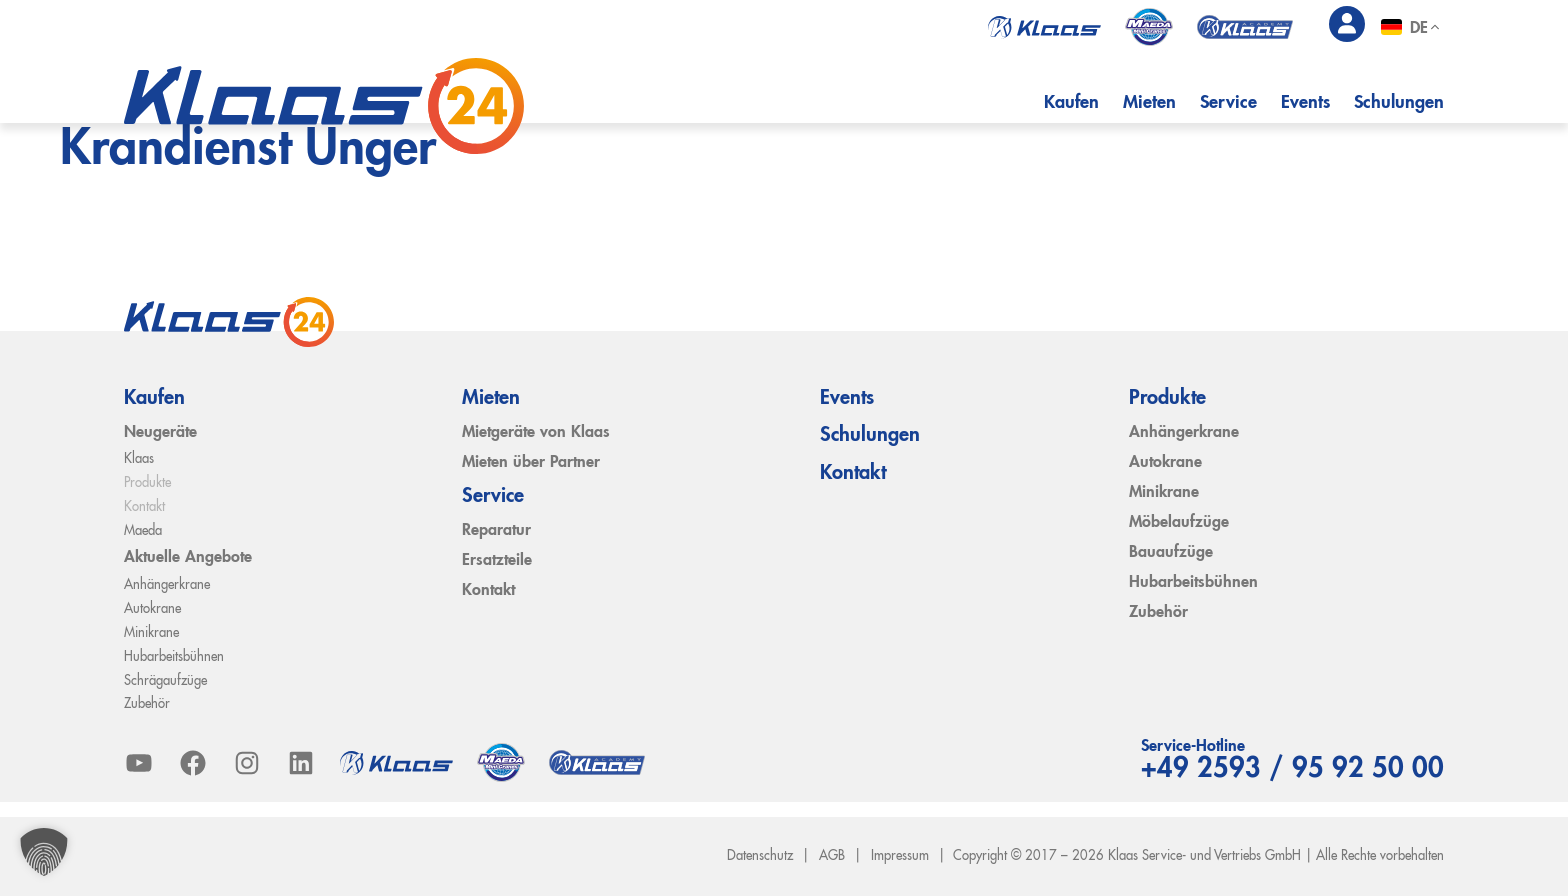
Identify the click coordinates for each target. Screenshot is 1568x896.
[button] (44, 852)
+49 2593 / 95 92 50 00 (1292, 770)
